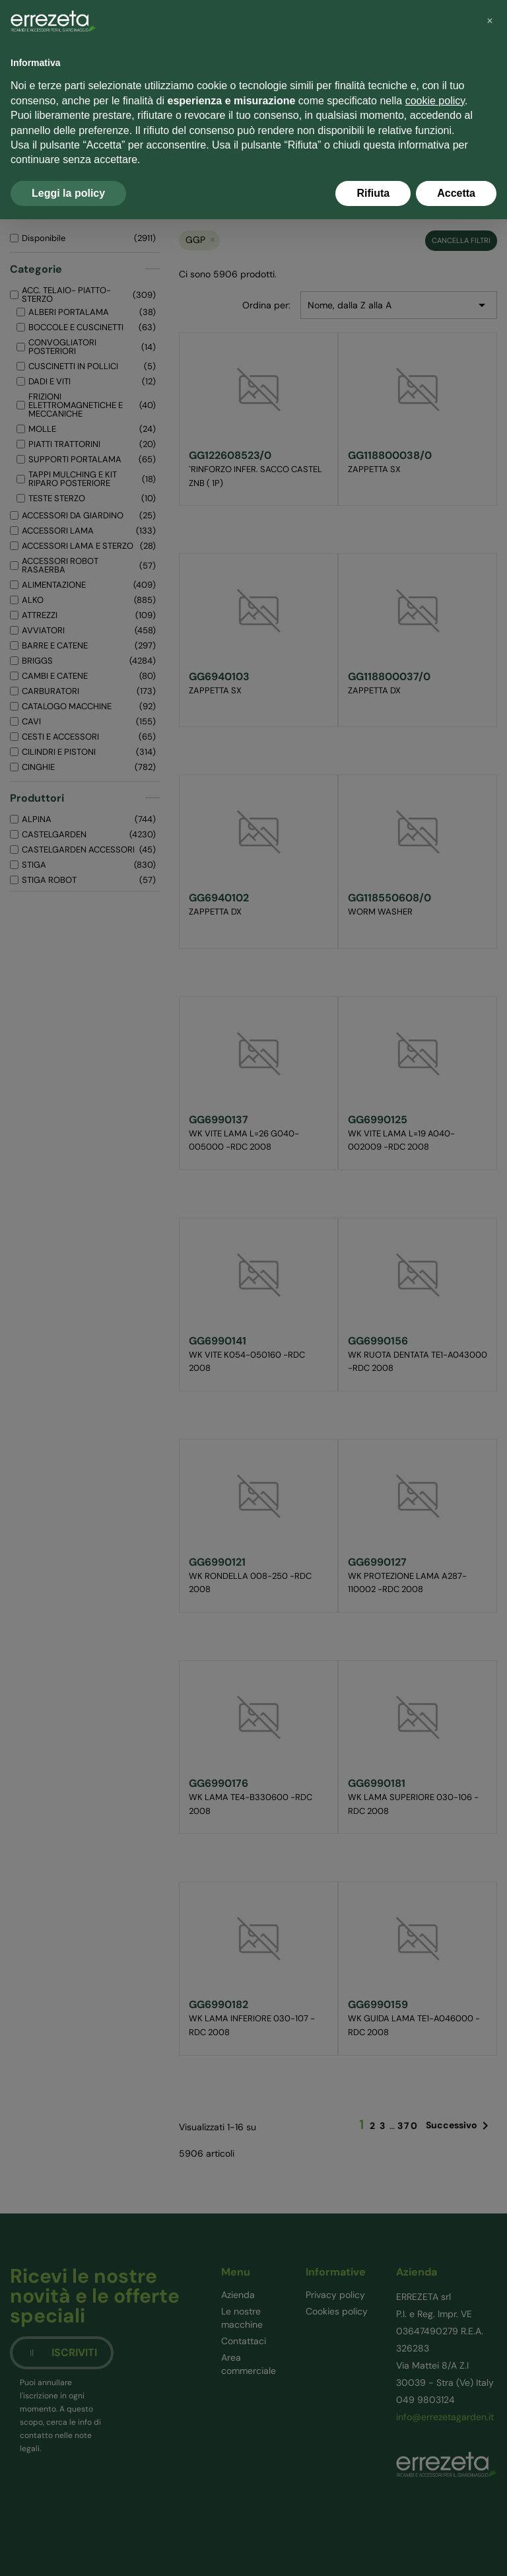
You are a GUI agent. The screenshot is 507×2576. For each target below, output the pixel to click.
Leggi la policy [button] (68, 193)
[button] (489, 21)
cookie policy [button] (435, 100)
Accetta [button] (456, 193)
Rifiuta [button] (372, 193)
